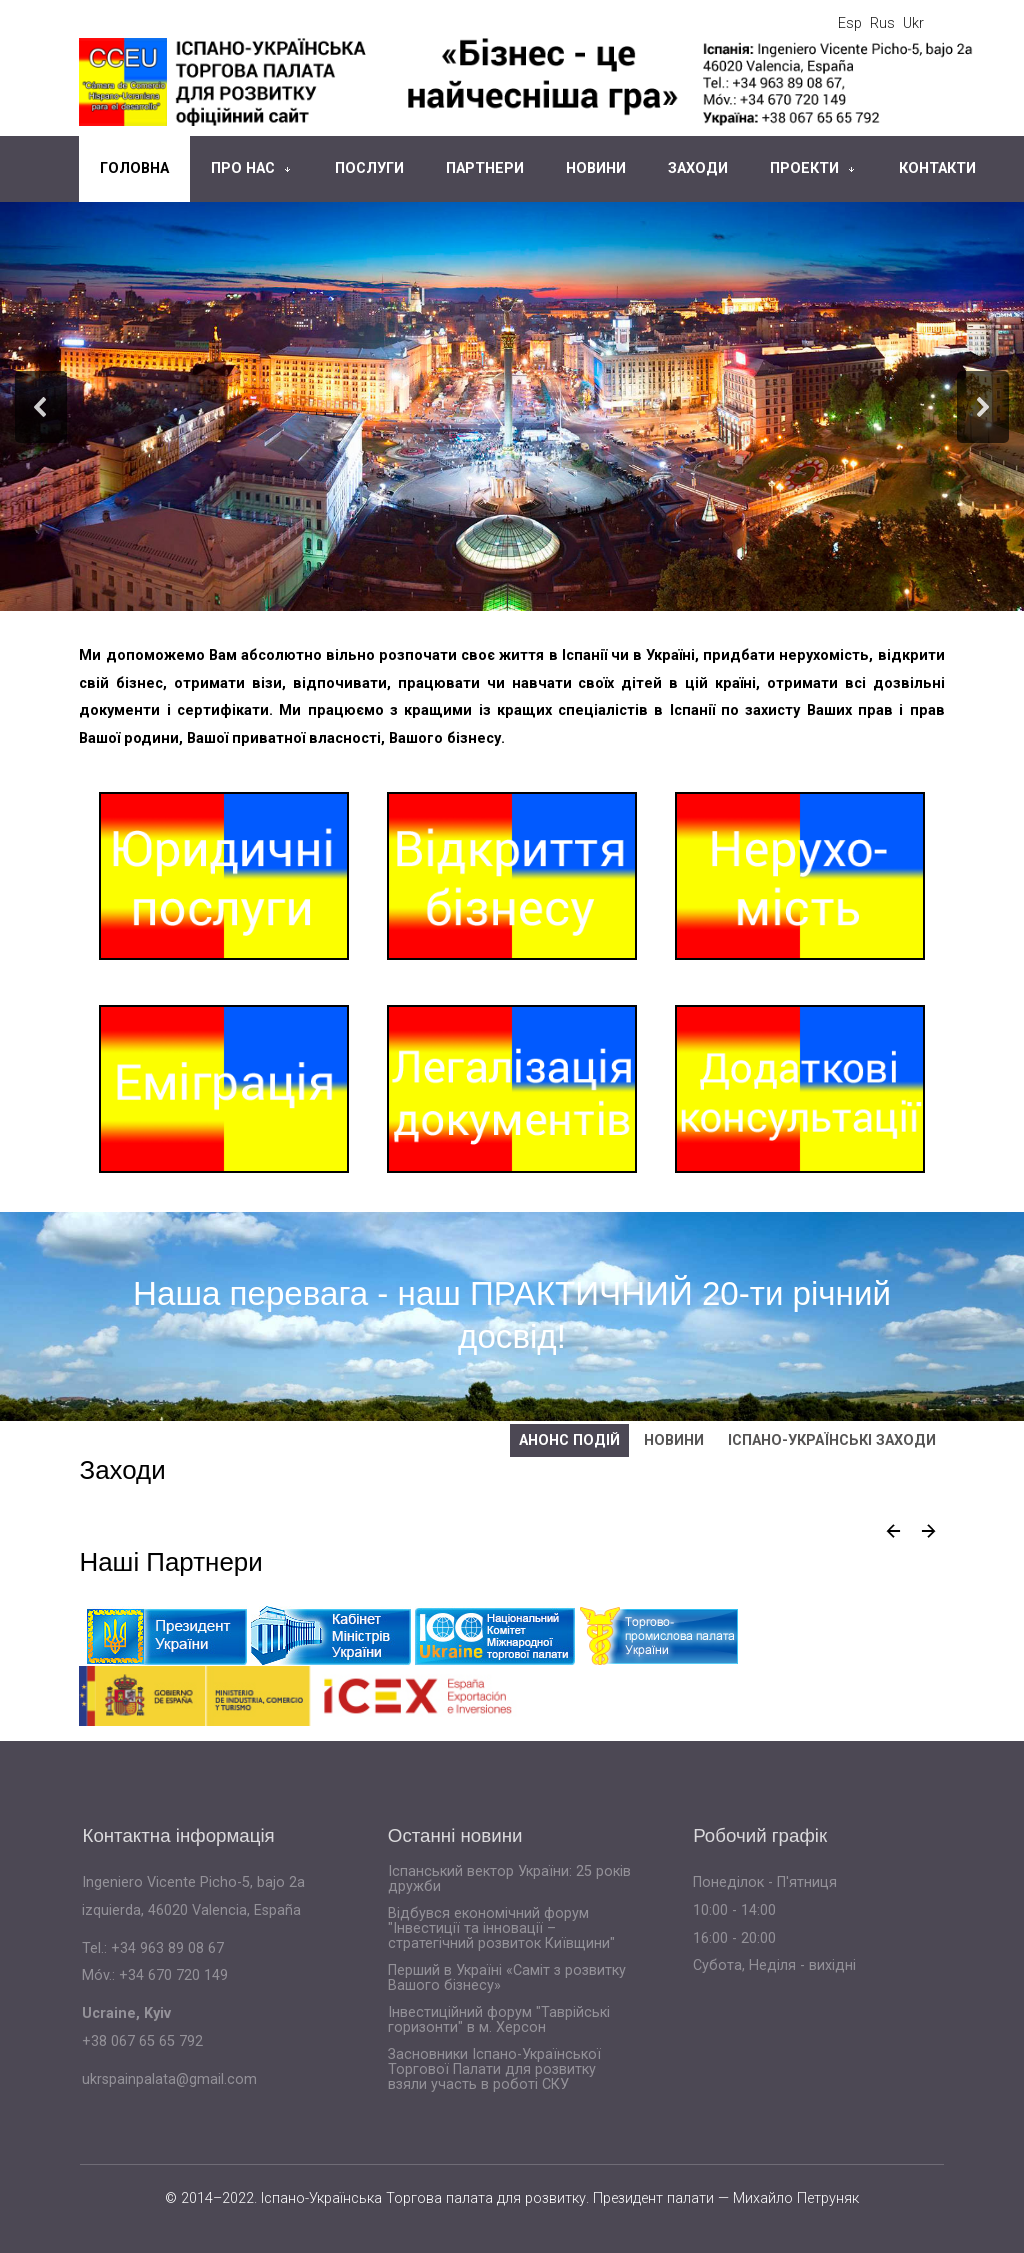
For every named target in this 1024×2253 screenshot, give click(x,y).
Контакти (937, 168)
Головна (134, 168)
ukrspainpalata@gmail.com (169, 2079)
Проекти (804, 168)
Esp (850, 23)
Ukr (913, 23)
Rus (882, 23)
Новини (596, 168)
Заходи (698, 168)
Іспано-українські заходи (832, 1440)
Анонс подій (569, 1440)
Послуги (369, 168)
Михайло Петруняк (796, 2198)
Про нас (243, 168)
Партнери (485, 168)
